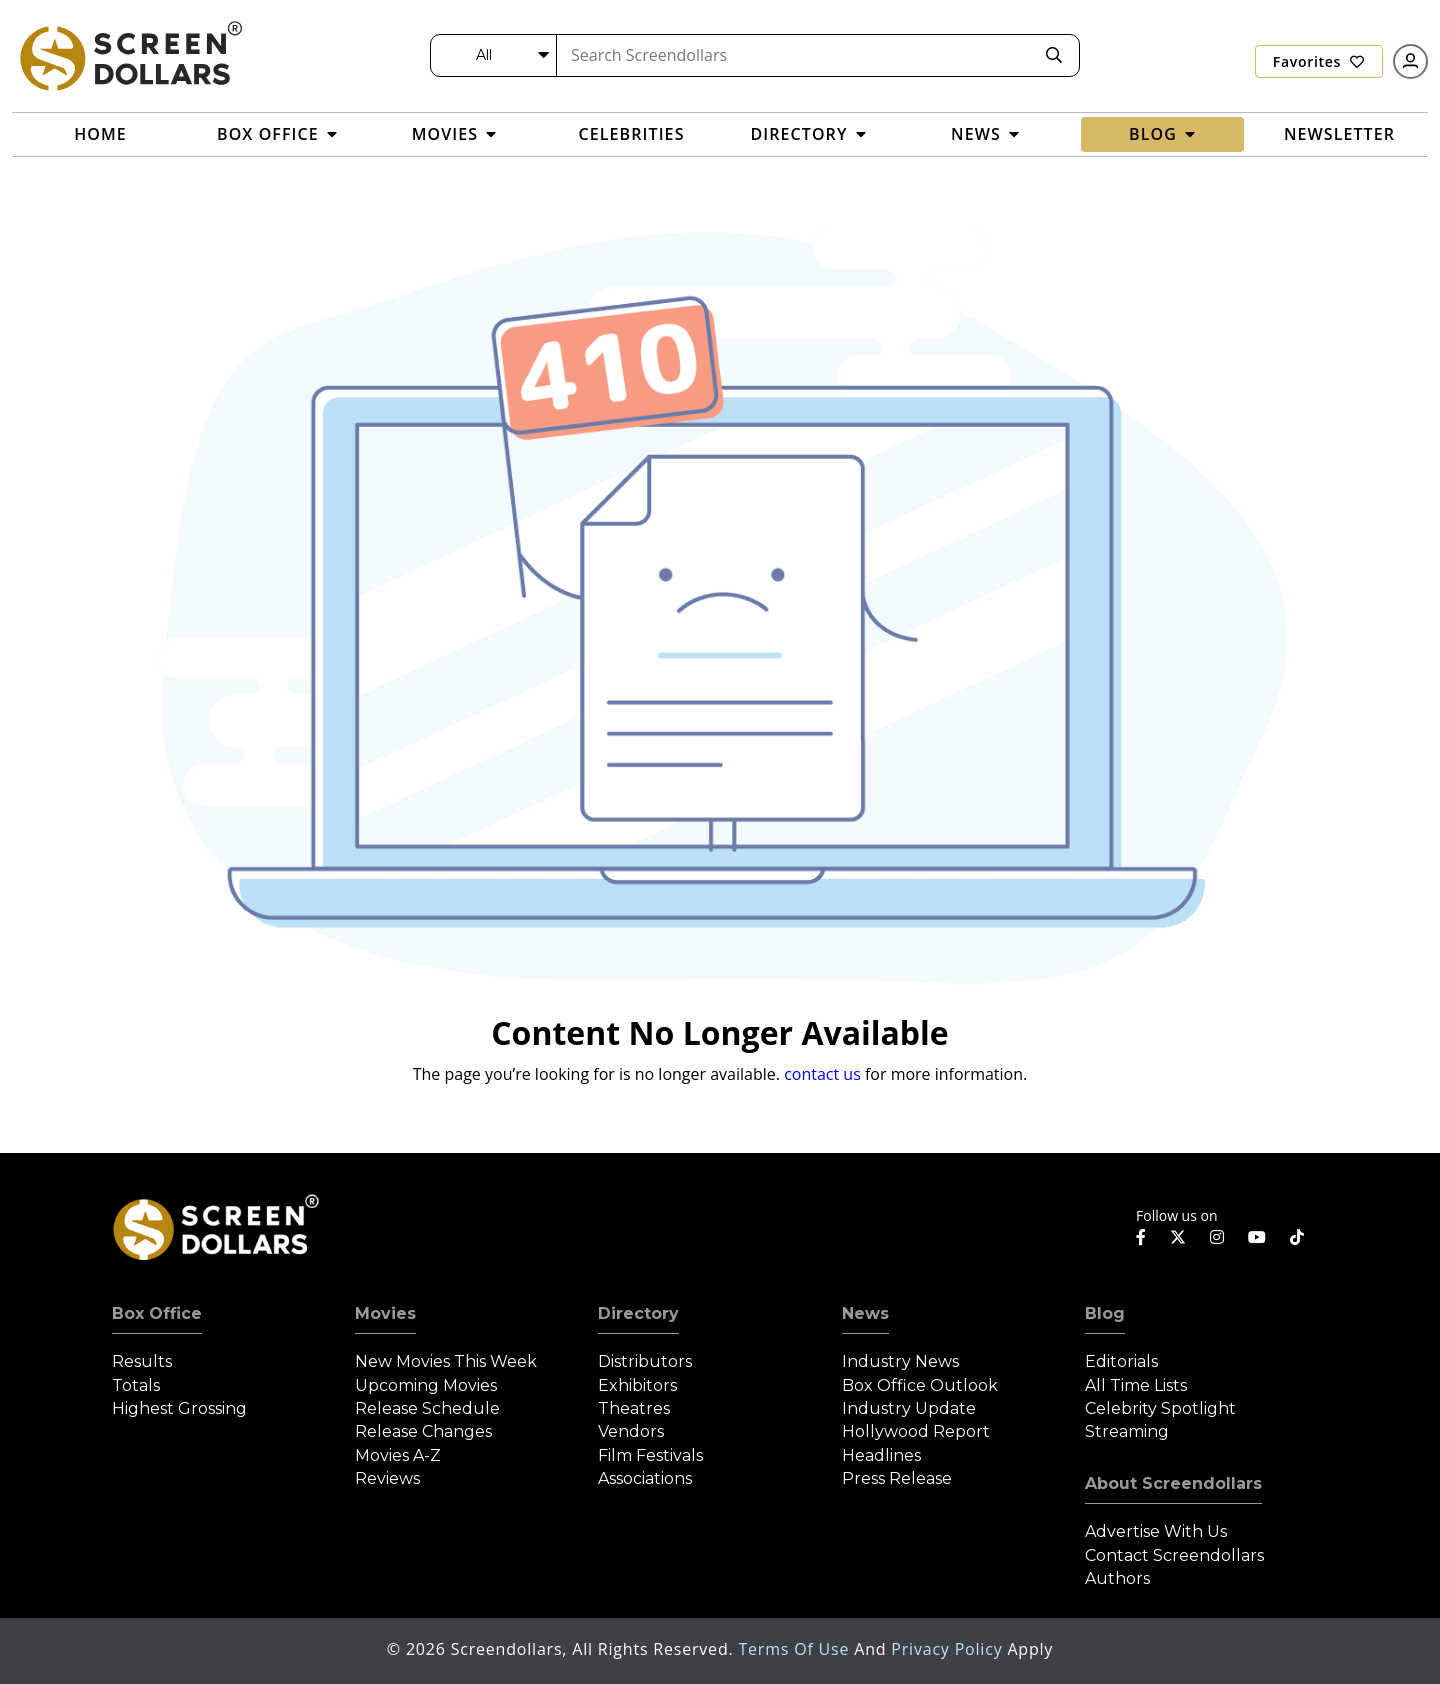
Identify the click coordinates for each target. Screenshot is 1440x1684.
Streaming (1127, 1431)
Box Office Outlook (920, 1385)
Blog (1105, 1313)
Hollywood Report (916, 1431)
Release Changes (423, 1431)
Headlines (881, 1455)
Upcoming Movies (426, 1385)
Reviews (387, 1478)
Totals (136, 1385)
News (865, 1313)
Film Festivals (650, 1455)
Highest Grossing (179, 1408)
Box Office (157, 1313)
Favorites (1319, 61)
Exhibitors (637, 1385)
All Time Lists (1136, 1385)
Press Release (897, 1478)
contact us (822, 1074)
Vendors (631, 1431)
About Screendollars (1173, 1483)
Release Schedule (427, 1408)
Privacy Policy (949, 1649)
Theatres (634, 1408)
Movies (385, 1313)
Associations (645, 1478)
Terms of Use (796, 1649)
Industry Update (909, 1408)
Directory (638, 1313)
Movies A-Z (398, 1455)
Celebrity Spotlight (1160, 1408)
